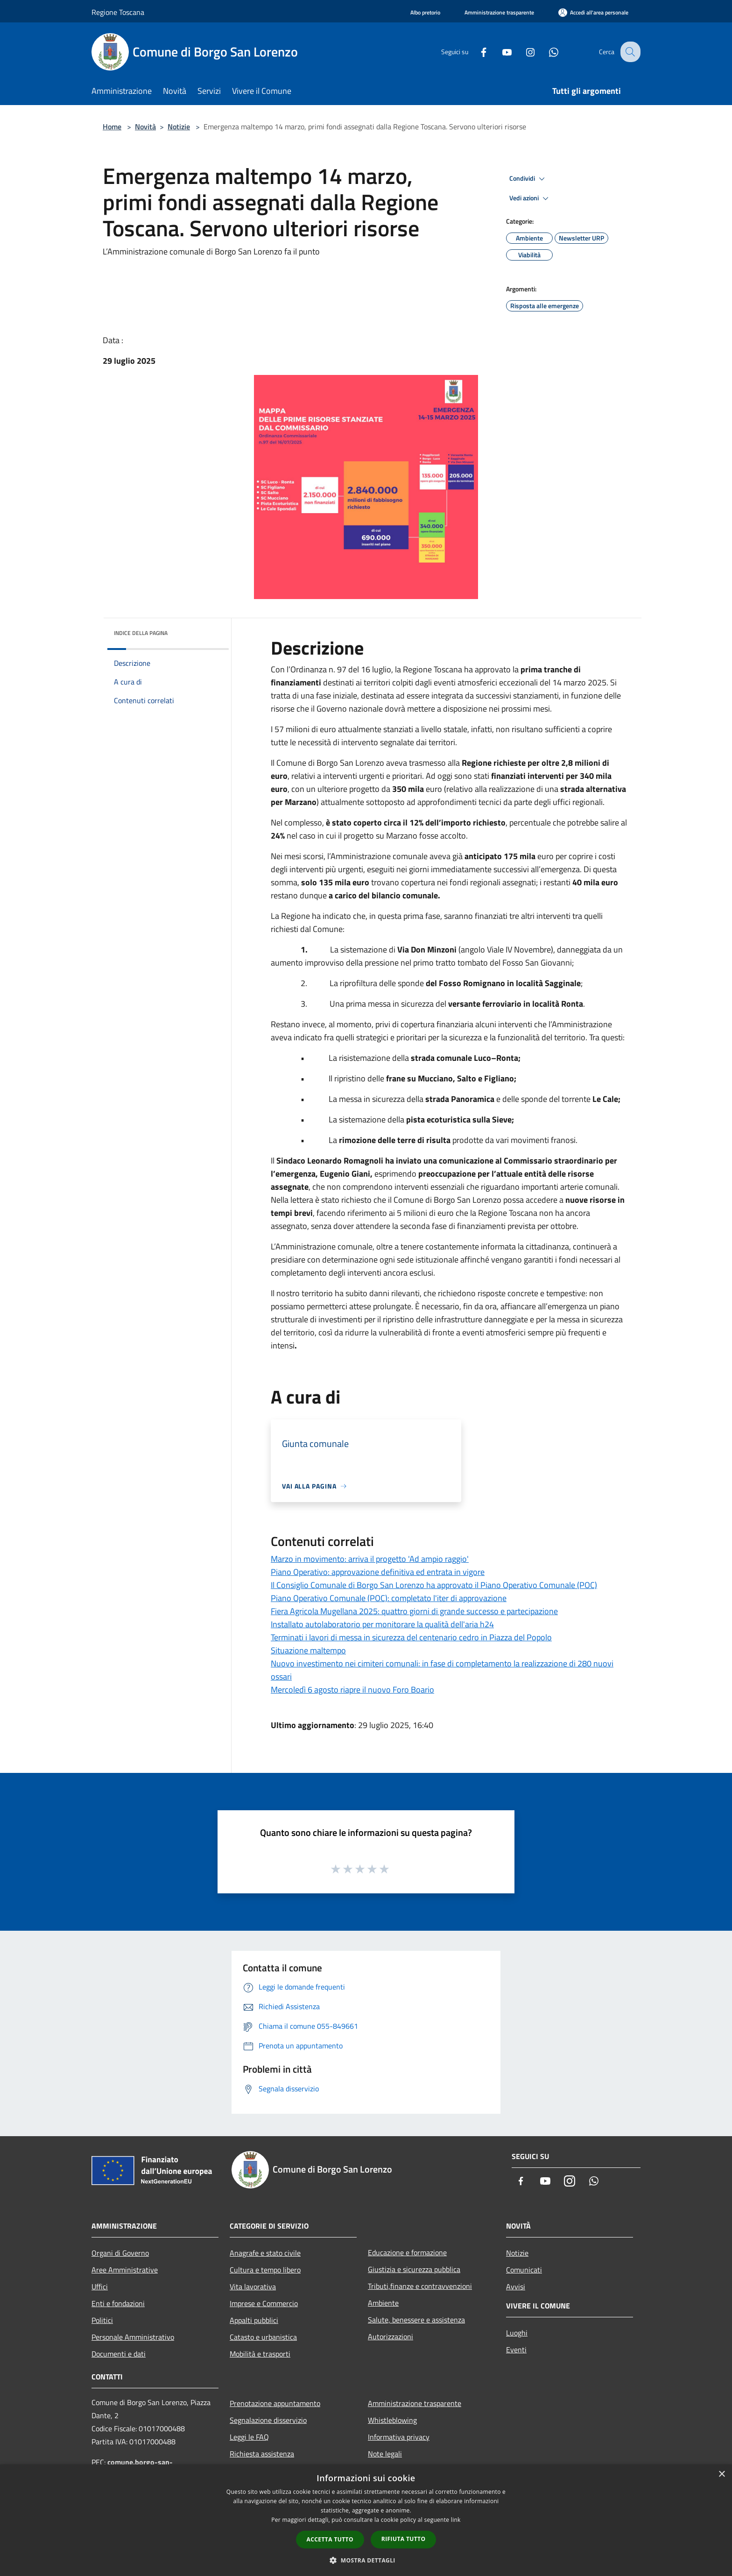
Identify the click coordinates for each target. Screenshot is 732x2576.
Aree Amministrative (125, 2269)
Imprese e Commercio (264, 2303)
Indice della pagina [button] (141, 632)
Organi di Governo (120, 2252)
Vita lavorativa (253, 2286)
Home (112, 126)
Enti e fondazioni (118, 2303)
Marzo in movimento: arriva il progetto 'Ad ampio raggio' (370, 1559)
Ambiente (383, 2302)
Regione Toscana (118, 12)
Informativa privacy (398, 2436)
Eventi (516, 2349)
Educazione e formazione (407, 2252)
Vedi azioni (530, 198)
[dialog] (366, 2520)
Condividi (528, 178)
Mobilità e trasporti (260, 2353)
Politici (102, 2320)
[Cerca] (629, 52)
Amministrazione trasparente (414, 2403)
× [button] (721, 2474)
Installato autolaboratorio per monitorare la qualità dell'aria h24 (382, 1624)
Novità (145, 126)
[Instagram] (523, 51)
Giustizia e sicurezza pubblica (414, 2269)
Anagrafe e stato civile (265, 2252)
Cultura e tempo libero (265, 2269)
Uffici (100, 2286)
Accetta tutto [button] (330, 2539)
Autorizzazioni (390, 2336)
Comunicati (524, 2269)
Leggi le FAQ (249, 2436)
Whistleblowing (392, 2420)
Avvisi (515, 2286)
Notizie (179, 126)
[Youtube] (499, 51)
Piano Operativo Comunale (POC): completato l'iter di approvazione (389, 1598)
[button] (366, 2560)
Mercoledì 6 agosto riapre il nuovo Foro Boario (352, 1689)
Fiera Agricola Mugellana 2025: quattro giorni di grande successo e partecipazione (414, 1611)
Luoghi (517, 2332)
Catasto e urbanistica (263, 2337)
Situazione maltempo (308, 1650)
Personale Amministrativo (133, 2337)
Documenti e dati (119, 2353)
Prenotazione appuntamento (275, 2403)
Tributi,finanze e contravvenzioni (420, 2286)
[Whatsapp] (546, 51)
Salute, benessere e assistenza (416, 2319)
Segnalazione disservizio (268, 2420)
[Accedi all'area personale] (593, 12)
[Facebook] (476, 51)
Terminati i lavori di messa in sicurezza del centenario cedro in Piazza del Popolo (411, 1637)
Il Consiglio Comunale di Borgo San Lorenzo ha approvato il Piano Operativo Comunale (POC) (434, 1585)
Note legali (385, 2453)
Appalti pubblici (254, 2320)
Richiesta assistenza (262, 2453)
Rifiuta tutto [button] (403, 2539)
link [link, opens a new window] (456, 2520)
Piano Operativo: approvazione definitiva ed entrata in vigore (378, 1572)
